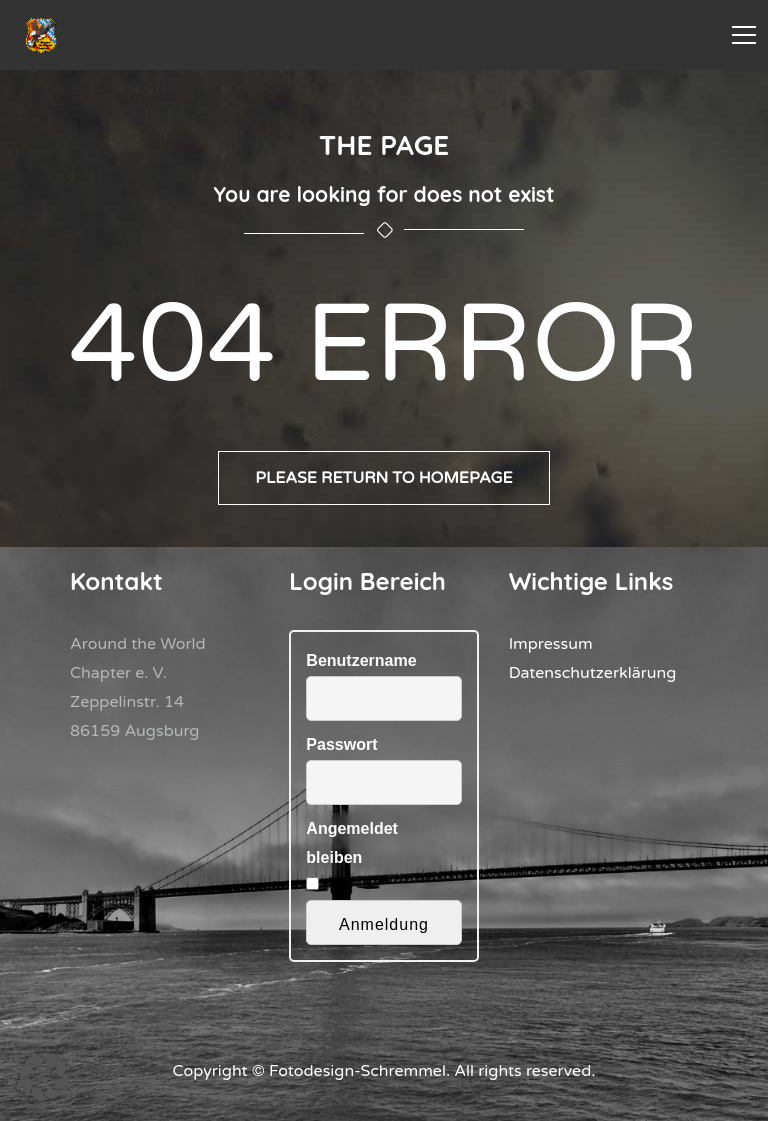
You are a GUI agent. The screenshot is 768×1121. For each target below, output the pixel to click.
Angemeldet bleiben (352, 843)
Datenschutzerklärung (593, 673)
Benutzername (361, 660)
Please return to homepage (384, 478)
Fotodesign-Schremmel (357, 1071)
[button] (44, 1077)
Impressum (551, 644)
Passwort (341, 744)
